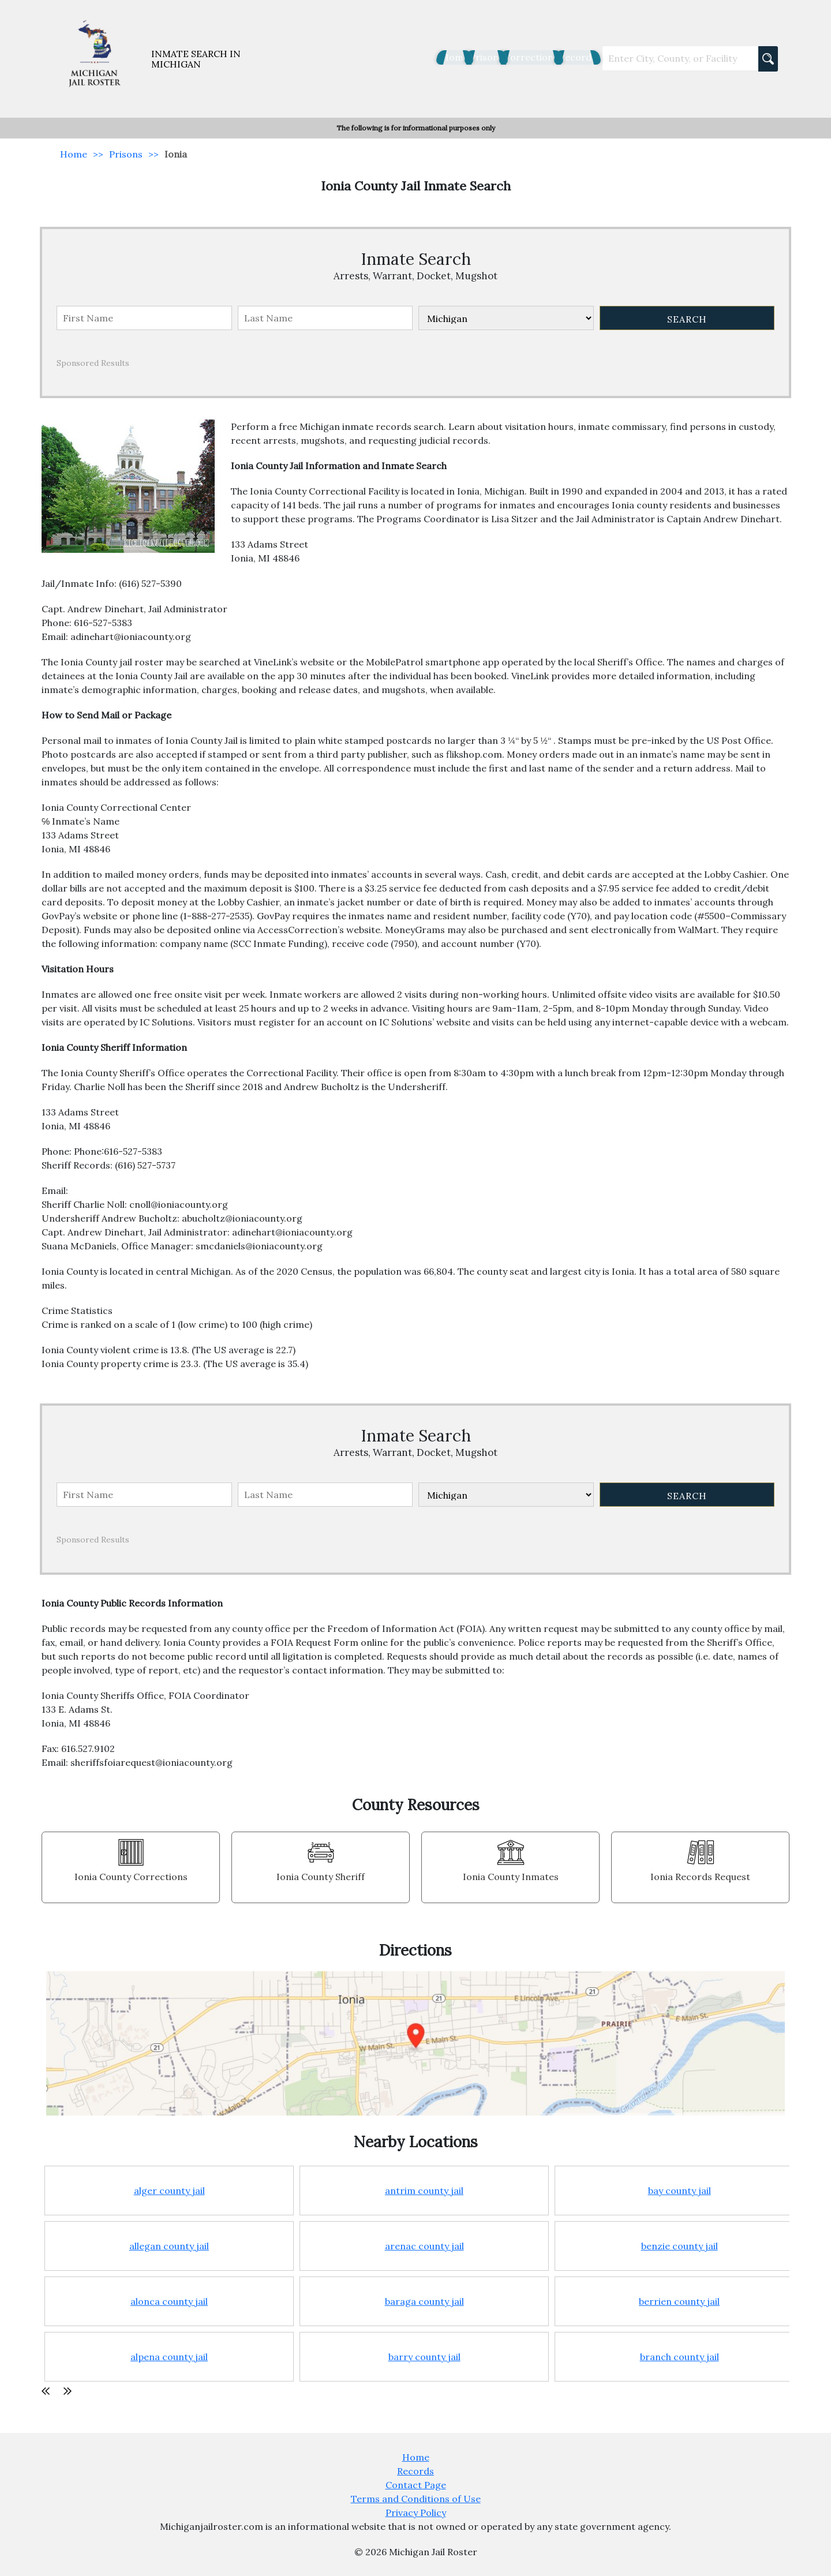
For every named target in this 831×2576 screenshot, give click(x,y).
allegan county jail (169, 2246)
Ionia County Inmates (511, 1876)
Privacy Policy (415, 2512)
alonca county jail (169, 2301)
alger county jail (169, 2190)
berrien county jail (679, 2301)
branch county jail (679, 2356)
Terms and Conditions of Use (416, 2498)
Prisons (439, 57)
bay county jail (679, 2190)
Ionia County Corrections (131, 1876)
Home (390, 57)
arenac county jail (424, 2246)
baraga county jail (424, 2301)
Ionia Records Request (700, 1876)
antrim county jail (424, 2190)
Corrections (501, 57)
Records (565, 57)
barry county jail (424, 2356)
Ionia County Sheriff (320, 1876)
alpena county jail (169, 2356)
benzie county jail (679, 2246)
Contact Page (415, 2485)
